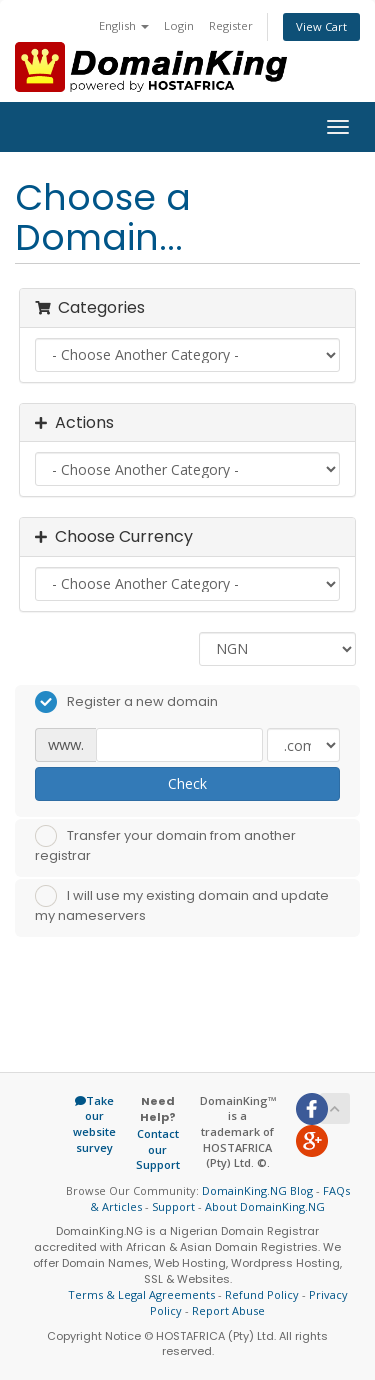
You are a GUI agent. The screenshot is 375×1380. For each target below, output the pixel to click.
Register (231, 25)
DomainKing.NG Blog (257, 1190)
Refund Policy (262, 1294)
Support (173, 1206)
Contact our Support (158, 1149)
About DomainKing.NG (265, 1206)
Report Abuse (228, 1310)
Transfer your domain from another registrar (165, 845)
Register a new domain (126, 702)
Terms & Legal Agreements (141, 1294)
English (124, 25)
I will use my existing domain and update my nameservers (182, 905)
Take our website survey (94, 1124)
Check (187, 783)
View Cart (321, 26)
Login (179, 25)
